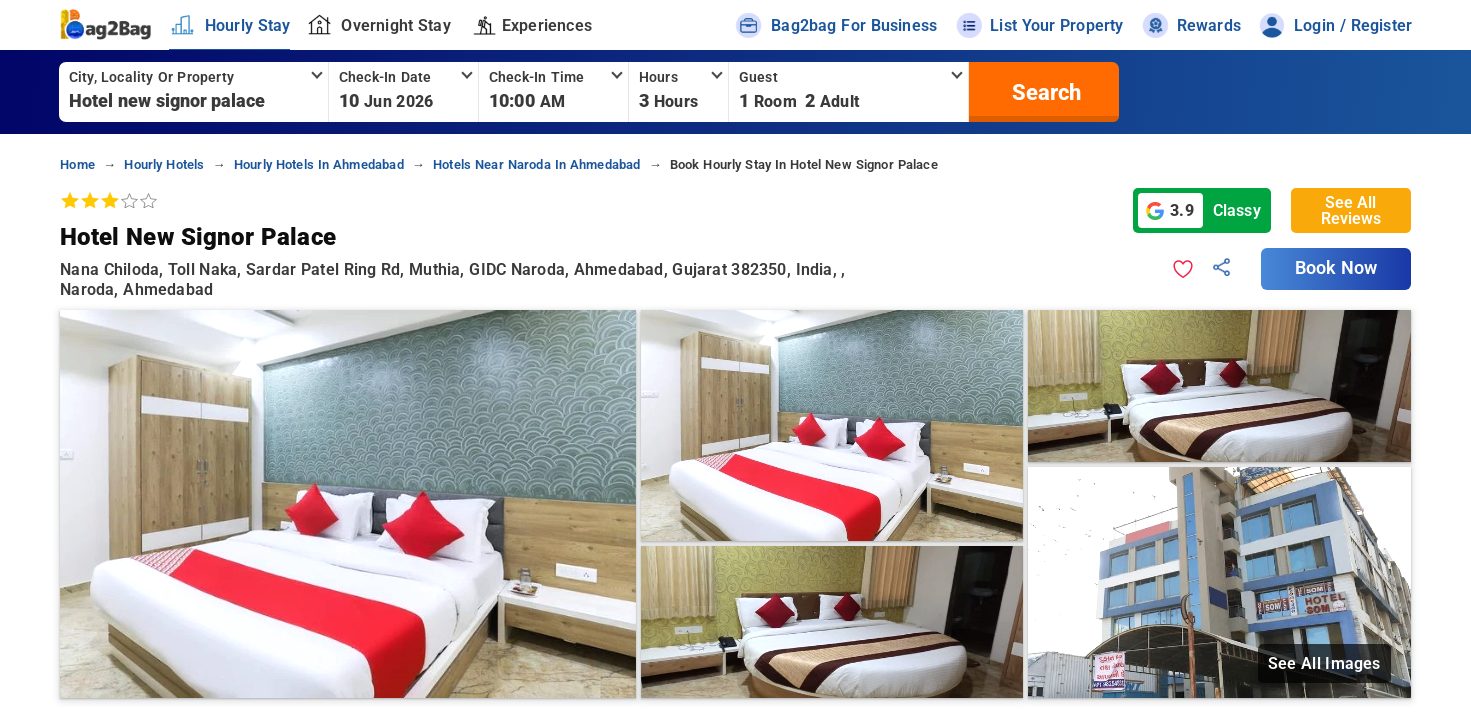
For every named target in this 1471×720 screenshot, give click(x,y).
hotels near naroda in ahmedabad (537, 164)
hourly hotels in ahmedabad (319, 164)
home (77, 164)
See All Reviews (1351, 210)
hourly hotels (164, 164)
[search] (1044, 92)
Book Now (1336, 268)
